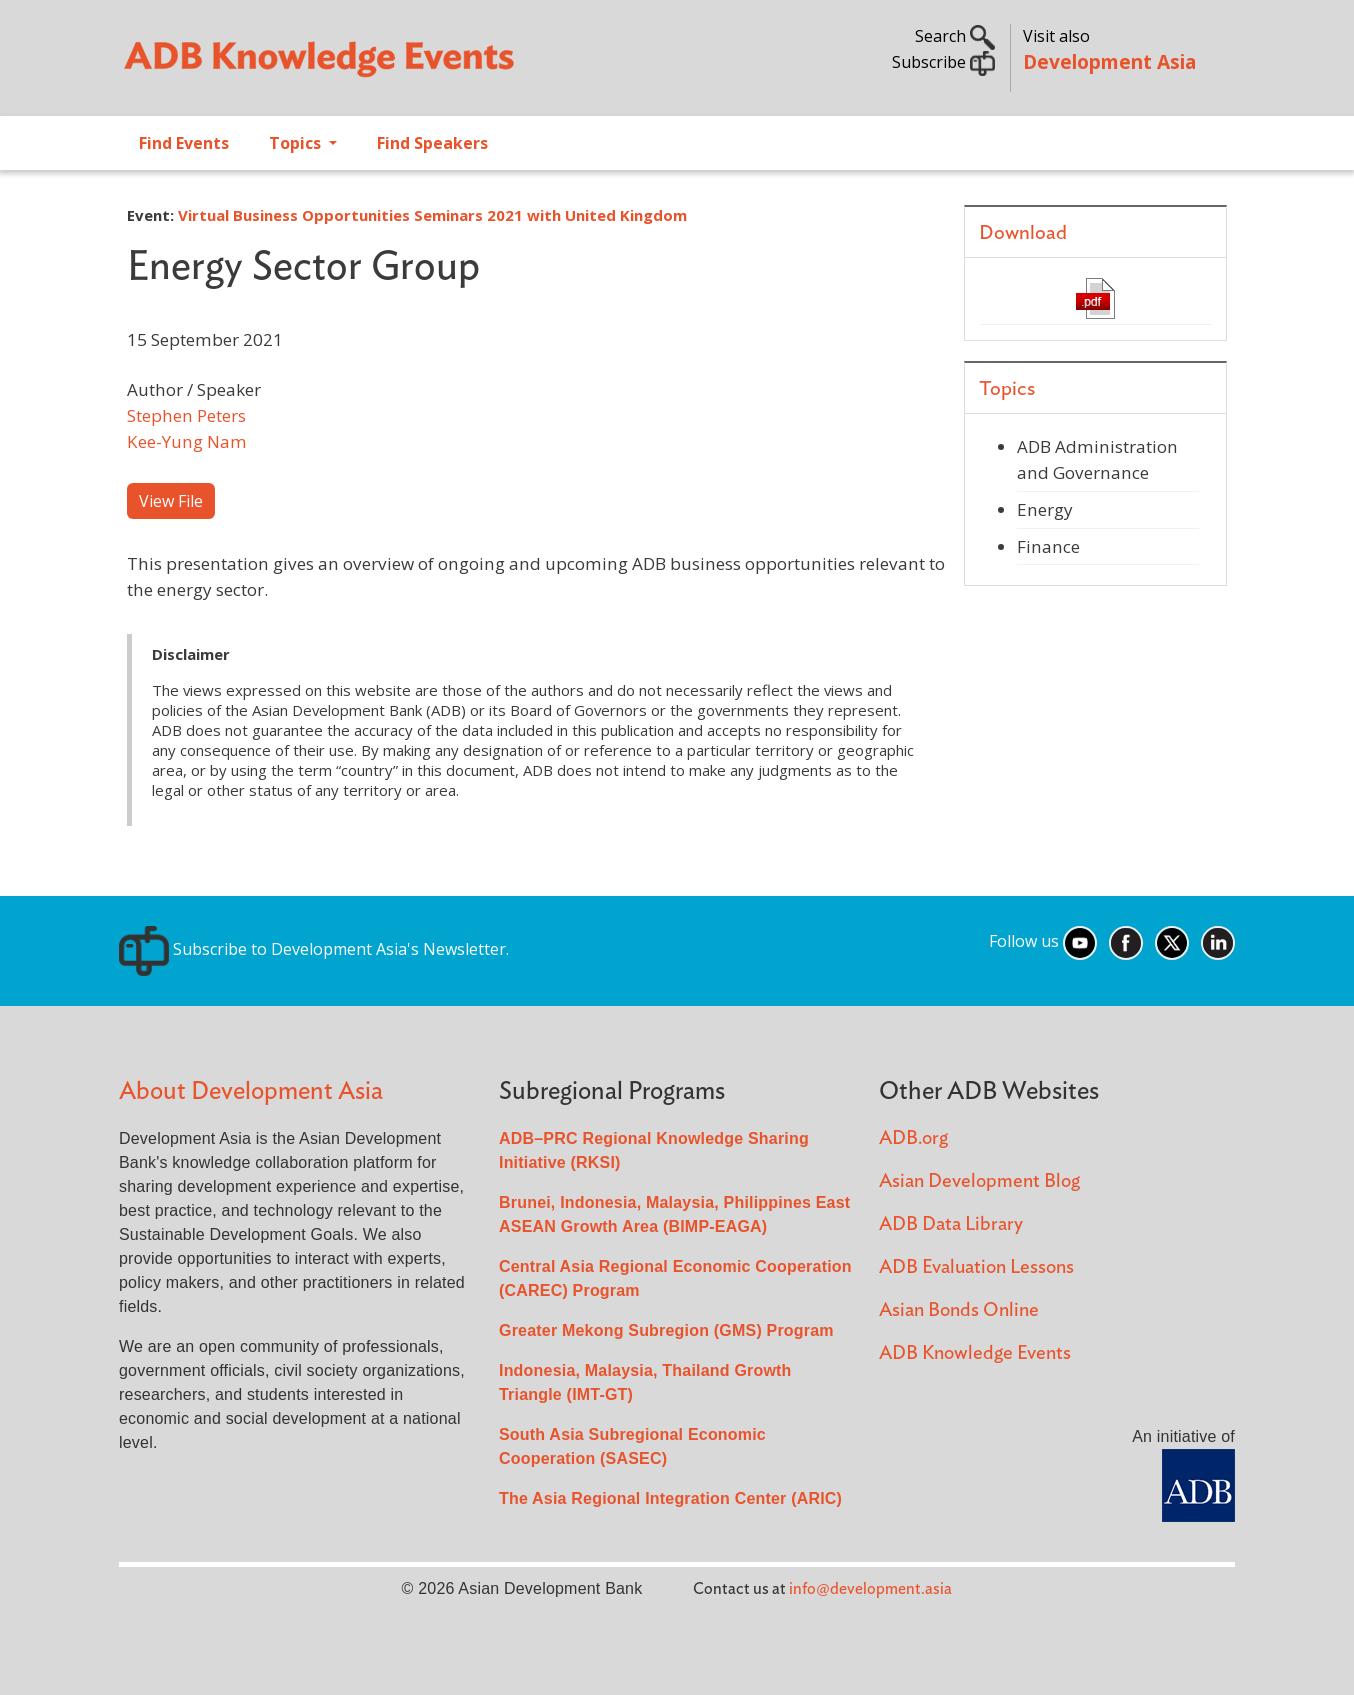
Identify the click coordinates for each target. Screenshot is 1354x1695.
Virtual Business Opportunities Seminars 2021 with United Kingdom (432, 215)
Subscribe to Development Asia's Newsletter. (314, 949)
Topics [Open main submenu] (297, 143)
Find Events (184, 143)
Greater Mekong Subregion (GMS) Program (666, 1330)
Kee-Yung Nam (187, 441)
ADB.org (913, 1138)
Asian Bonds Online (959, 1310)
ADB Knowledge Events (975, 1353)
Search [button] (955, 36)
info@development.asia (870, 1589)
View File (171, 501)
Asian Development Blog (979, 1181)
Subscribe (943, 62)
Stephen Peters (186, 415)
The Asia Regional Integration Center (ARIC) (670, 1498)
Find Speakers (432, 143)
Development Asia (1109, 61)
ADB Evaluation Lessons (976, 1267)
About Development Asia (251, 1091)
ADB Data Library (951, 1224)
